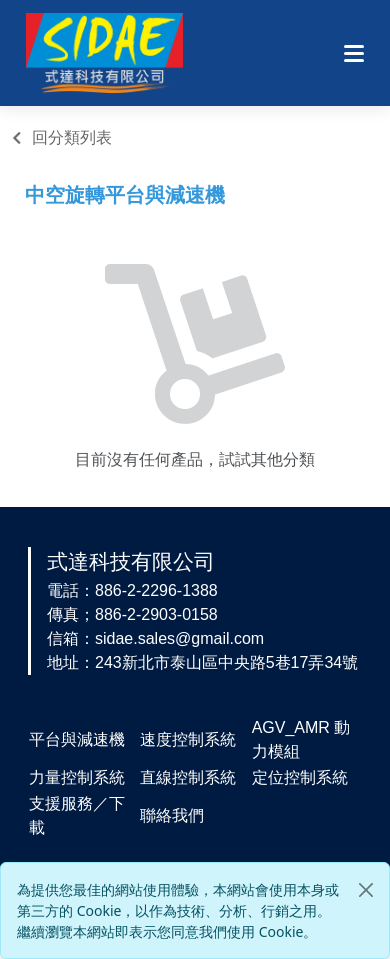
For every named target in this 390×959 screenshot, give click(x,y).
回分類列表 (72, 137)
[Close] (366, 890)
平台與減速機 (77, 739)
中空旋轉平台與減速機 (125, 195)
